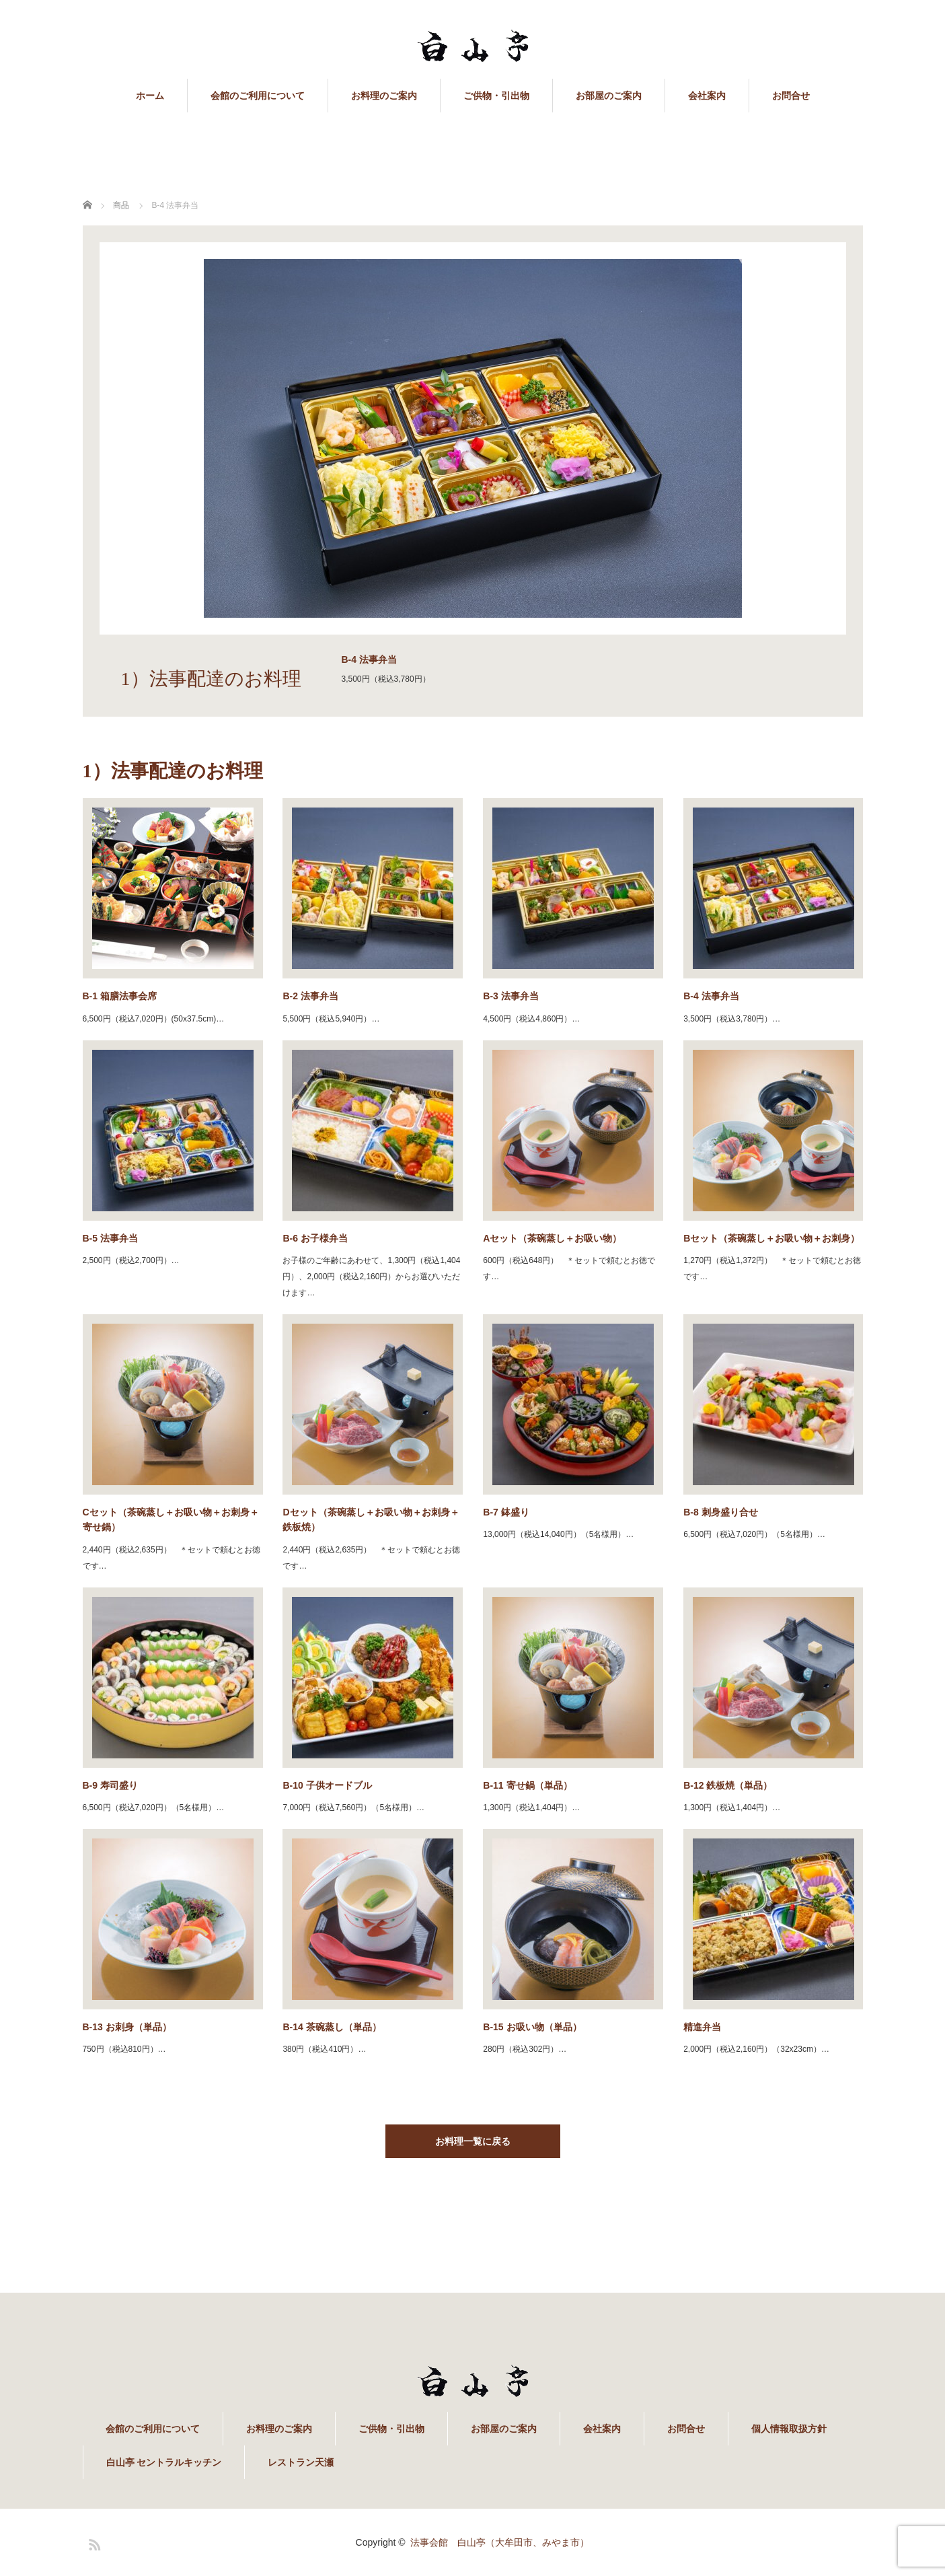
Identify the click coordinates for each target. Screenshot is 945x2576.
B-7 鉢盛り (506, 1512)
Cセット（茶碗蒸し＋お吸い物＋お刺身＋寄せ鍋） (171, 1519)
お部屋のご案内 (609, 95)
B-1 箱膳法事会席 (120, 996)
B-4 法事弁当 (711, 996)
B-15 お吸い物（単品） (532, 2027)
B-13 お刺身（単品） (127, 2027)
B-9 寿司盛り (110, 1785)
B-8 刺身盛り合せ (720, 1512)
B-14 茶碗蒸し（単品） (331, 2027)
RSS (93, 2542)
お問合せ (791, 95)
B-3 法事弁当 (510, 996)
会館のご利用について (258, 95)
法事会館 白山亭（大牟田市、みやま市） (499, 2542)
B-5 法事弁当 (110, 1238)
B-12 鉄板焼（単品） (727, 1785)
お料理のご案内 (384, 95)
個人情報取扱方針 (789, 2428)
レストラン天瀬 (301, 2462)
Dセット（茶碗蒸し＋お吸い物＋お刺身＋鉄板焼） (370, 1519)
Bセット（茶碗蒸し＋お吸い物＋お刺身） (771, 1238)
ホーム (150, 95)
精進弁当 (702, 2027)
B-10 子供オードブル (326, 1785)
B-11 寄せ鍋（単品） (527, 1785)
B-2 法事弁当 (310, 996)
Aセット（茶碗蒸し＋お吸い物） (552, 1238)
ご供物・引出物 (496, 95)
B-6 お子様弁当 (314, 1238)
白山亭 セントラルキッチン (164, 2462)
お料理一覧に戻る (473, 2141)
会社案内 (707, 95)
